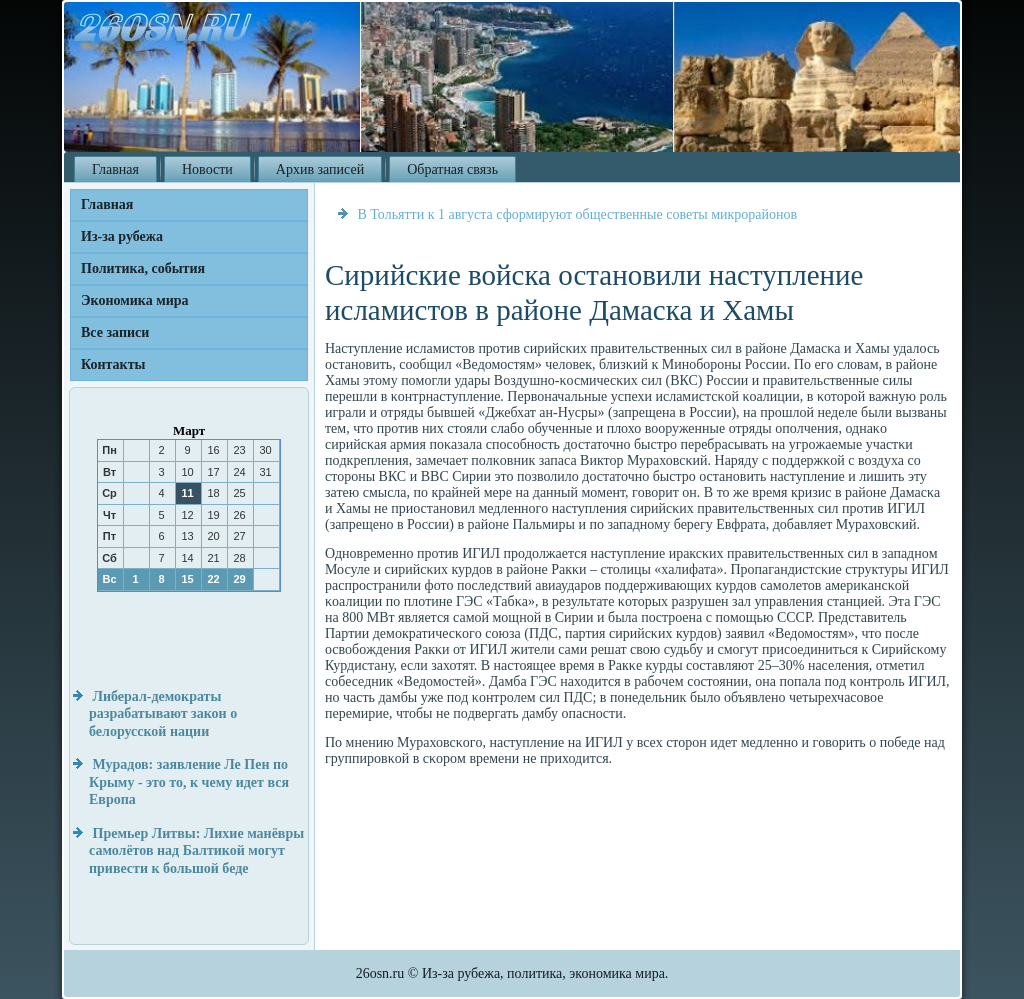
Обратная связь (452, 169)
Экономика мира (135, 300)
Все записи (115, 332)
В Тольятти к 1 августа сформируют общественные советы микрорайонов (578, 214)
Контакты (113, 364)
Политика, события (143, 268)
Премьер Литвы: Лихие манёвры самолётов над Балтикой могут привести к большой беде (196, 851)
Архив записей (320, 169)
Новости (207, 169)
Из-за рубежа (122, 236)
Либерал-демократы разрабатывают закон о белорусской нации (163, 714)
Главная (115, 169)
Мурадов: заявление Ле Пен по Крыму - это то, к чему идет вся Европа (189, 782)
